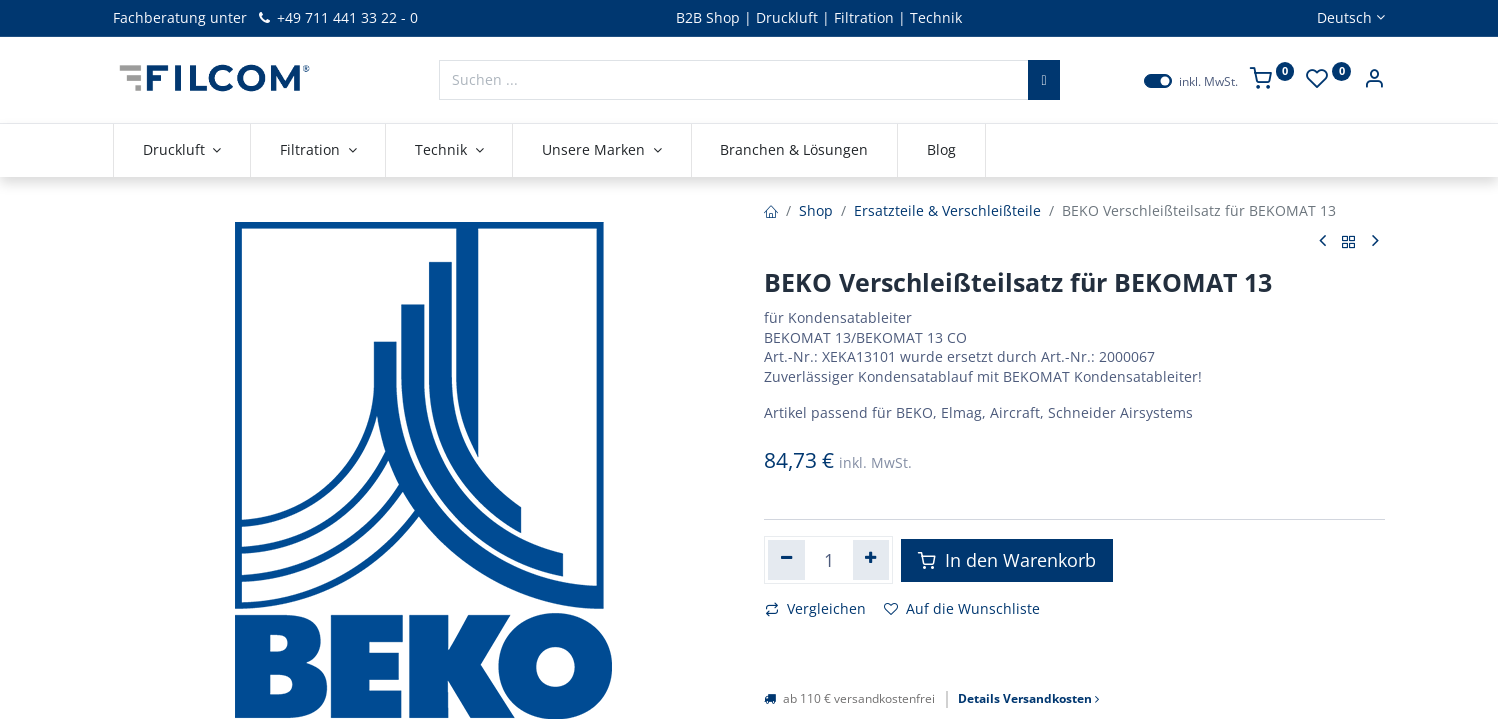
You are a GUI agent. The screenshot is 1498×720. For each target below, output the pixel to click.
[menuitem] (795, 150)
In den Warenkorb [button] (1007, 560)
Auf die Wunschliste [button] (962, 608)
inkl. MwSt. (1208, 82)
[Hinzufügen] (871, 560)
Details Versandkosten (1028, 699)
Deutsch (1344, 17)
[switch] (1158, 81)
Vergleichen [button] (815, 608)
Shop (816, 210)
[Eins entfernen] (786, 560)
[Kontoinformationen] (1374, 80)
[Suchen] (1043, 80)
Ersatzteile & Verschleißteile (947, 210)
